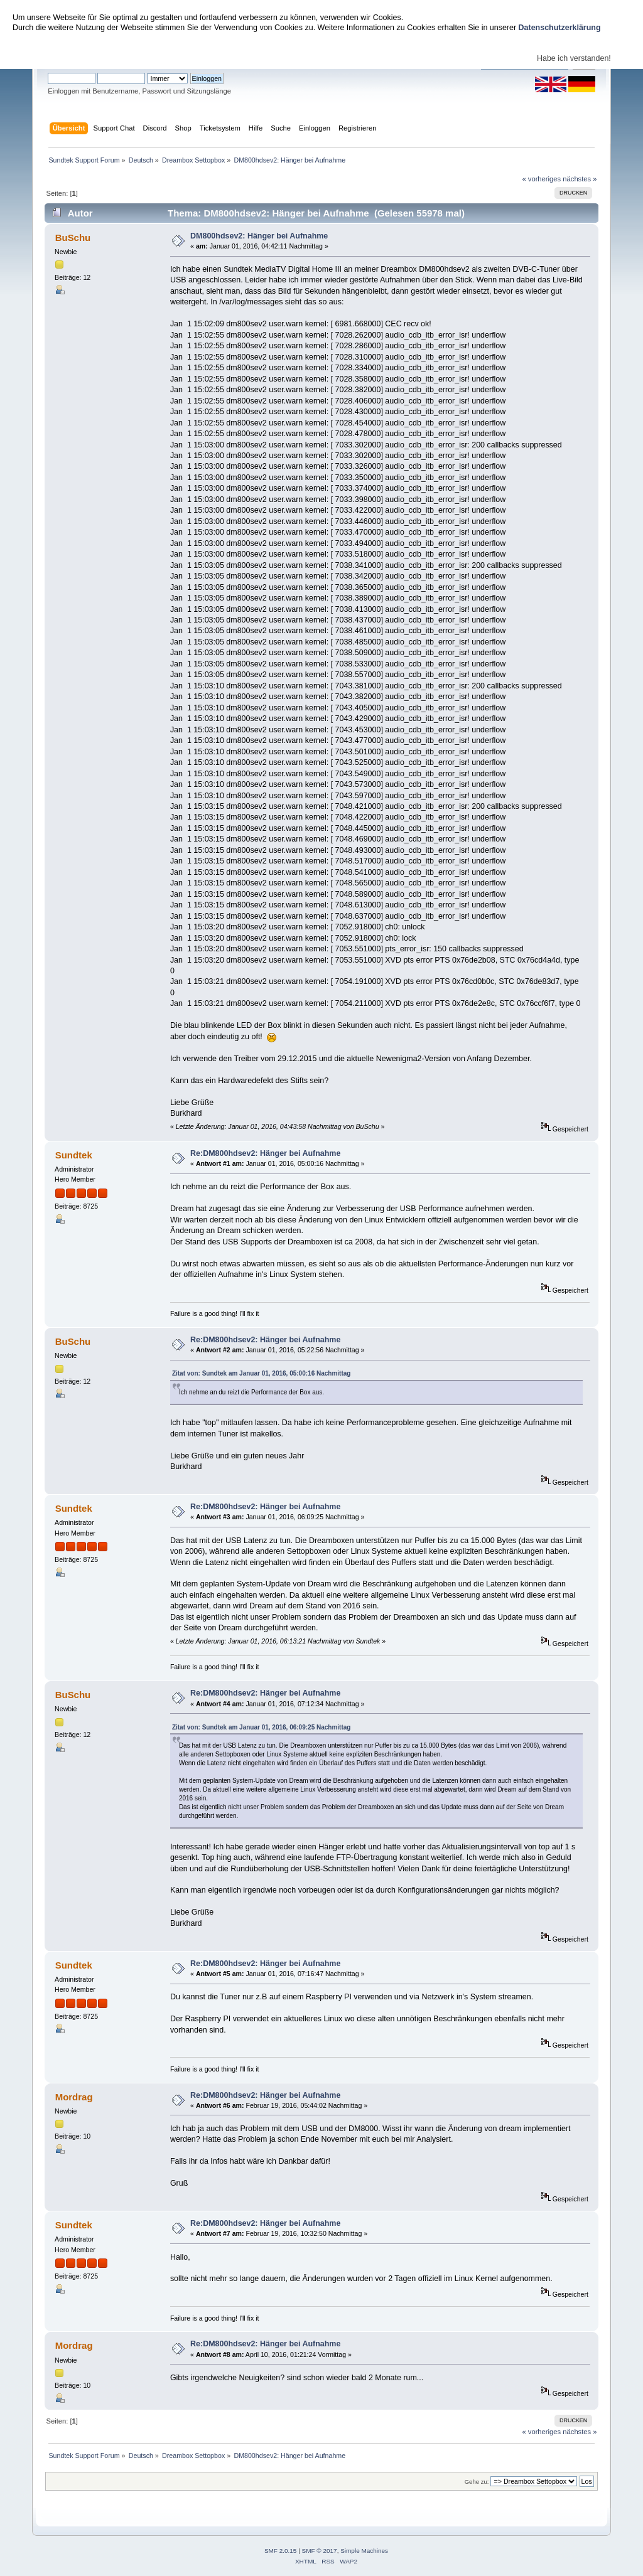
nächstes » (580, 179)
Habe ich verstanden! (574, 58)
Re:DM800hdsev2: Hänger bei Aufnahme (265, 1153)
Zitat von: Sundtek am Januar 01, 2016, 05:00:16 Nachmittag (261, 1373)
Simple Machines (364, 2550)
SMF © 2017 (319, 2550)
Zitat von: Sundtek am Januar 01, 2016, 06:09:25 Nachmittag (261, 1727)
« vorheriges (541, 179)
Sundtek (73, 1155)
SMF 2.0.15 (280, 2550)
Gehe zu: (477, 2481)
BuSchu (73, 237)
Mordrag (74, 2097)
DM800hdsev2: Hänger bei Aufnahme (259, 236)
